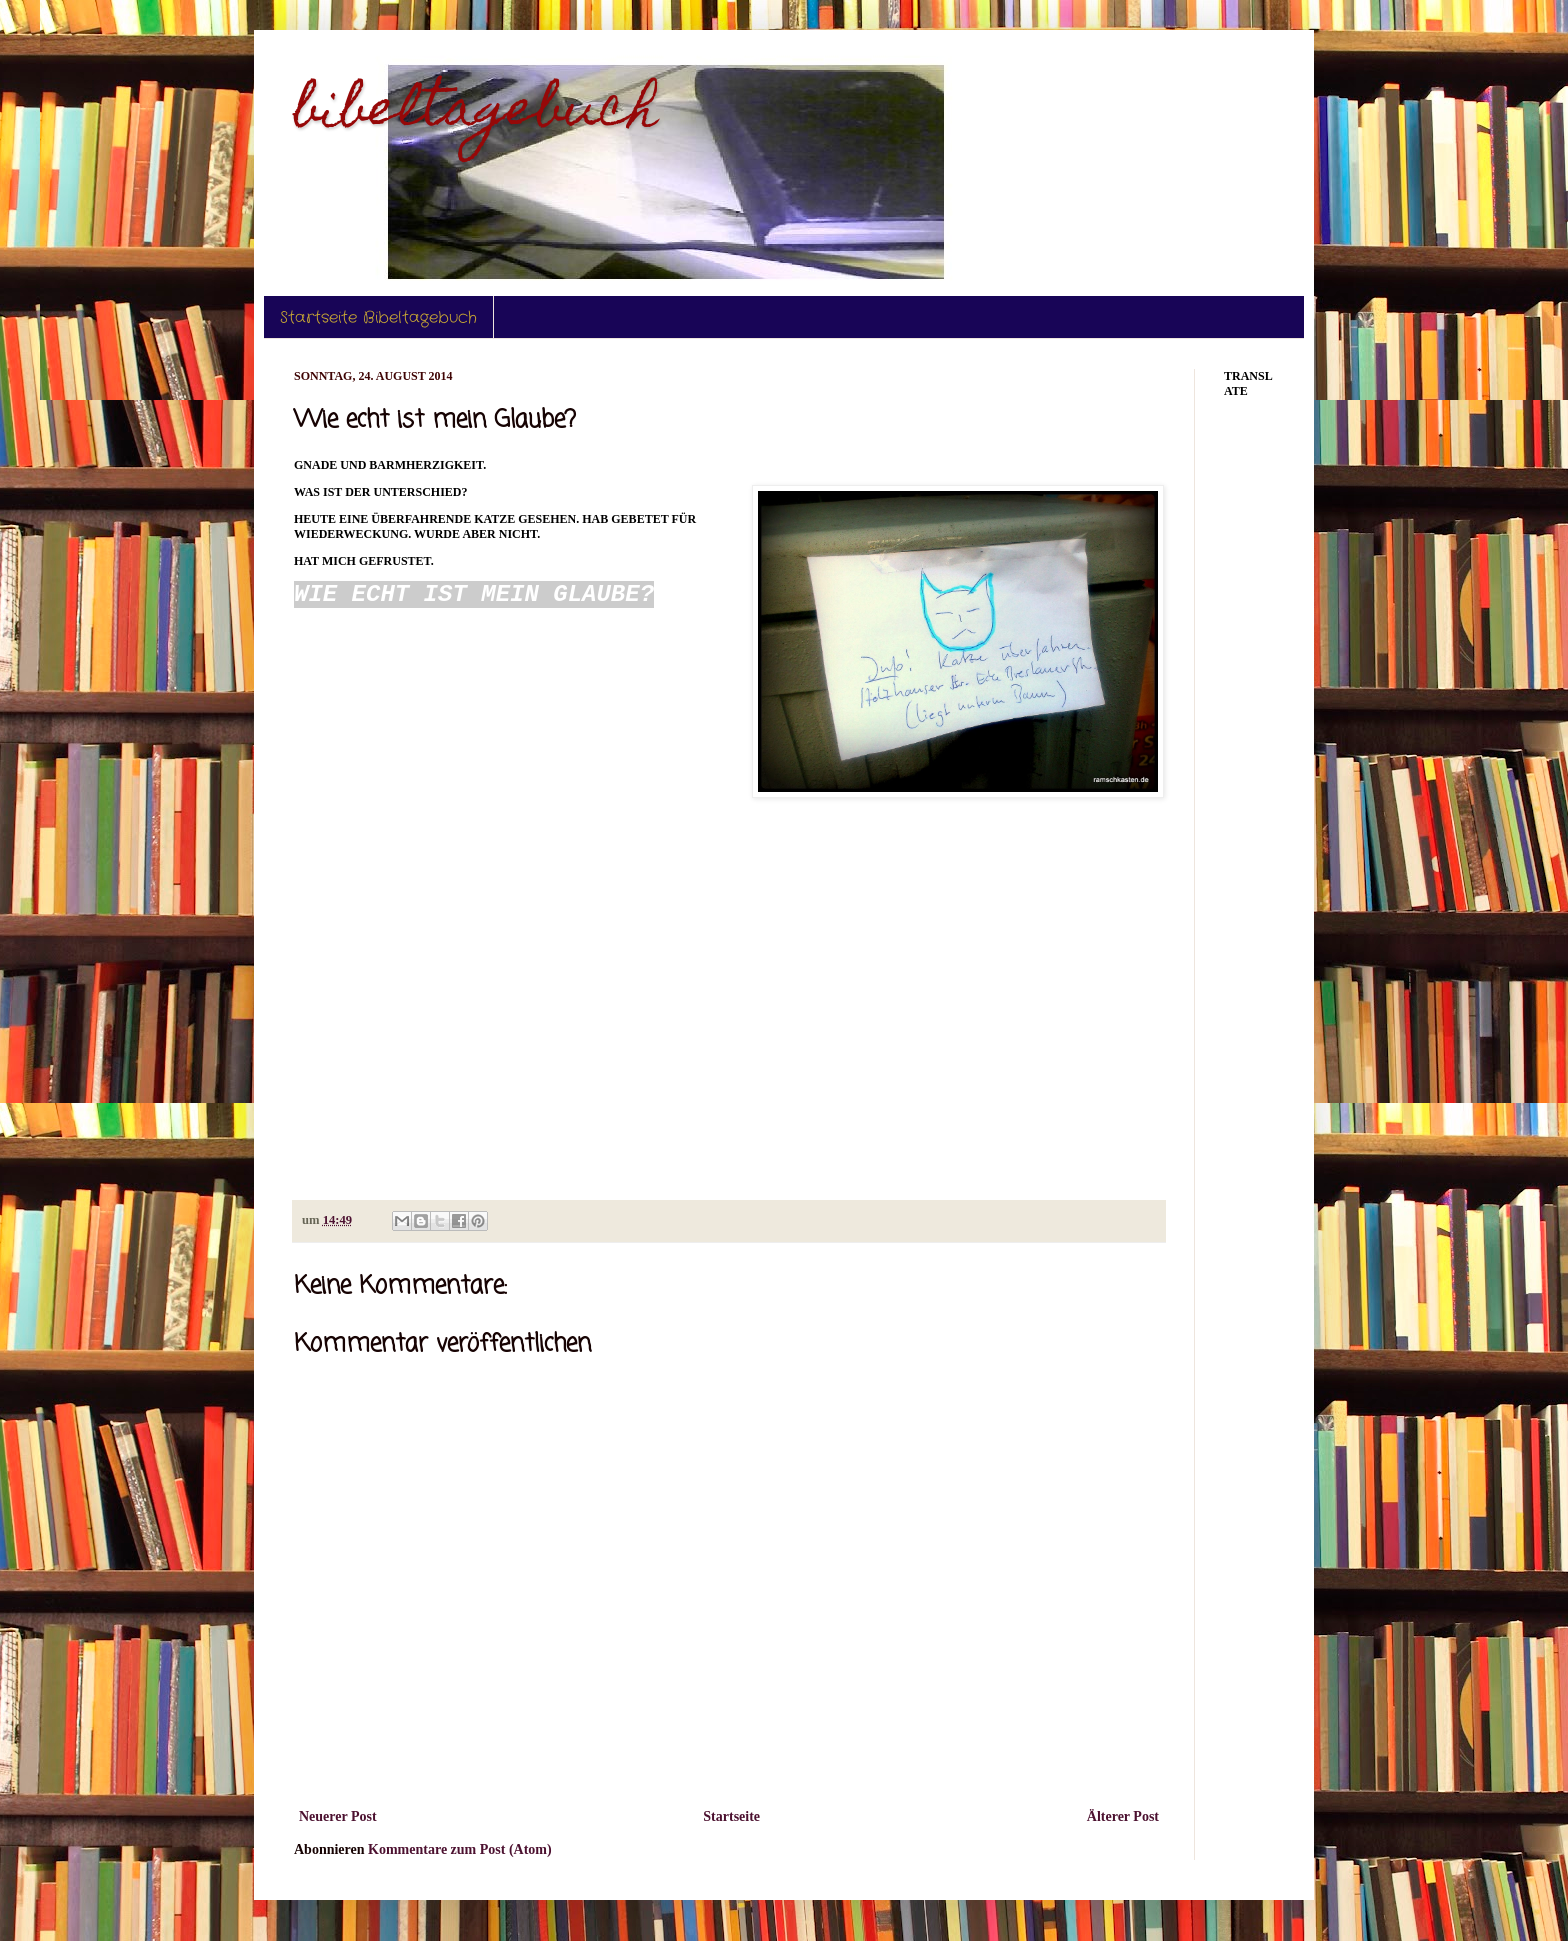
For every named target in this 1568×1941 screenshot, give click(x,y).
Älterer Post (1123, 1816)
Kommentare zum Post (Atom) (460, 1849)
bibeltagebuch (476, 113)
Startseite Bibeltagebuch (378, 317)
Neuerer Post (338, 1816)
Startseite (731, 1816)
